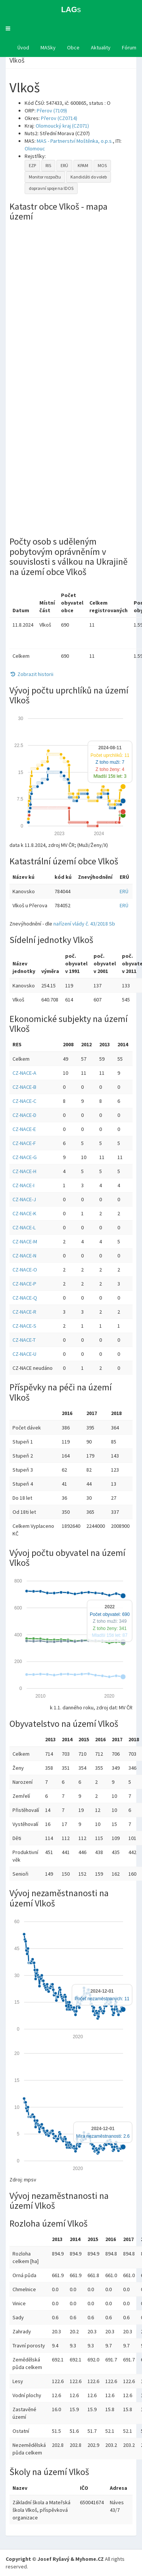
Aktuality (101, 47)
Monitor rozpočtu (45, 177)
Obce (73, 47)
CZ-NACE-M (24, 1241)
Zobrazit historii (31, 674)
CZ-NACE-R (24, 1311)
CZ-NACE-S (24, 1325)
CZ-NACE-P (24, 1283)
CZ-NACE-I (23, 1185)
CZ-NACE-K (24, 1213)
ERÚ (64, 165)
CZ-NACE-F (24, 1143)
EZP (32, 165)
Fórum (129, 47)
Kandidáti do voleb (88, 177)
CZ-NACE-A (24, 1072)
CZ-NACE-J (24, 1199)
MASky (48, 47)
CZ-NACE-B (24, 1086)
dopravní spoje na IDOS (51, 188)
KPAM (83, 165)
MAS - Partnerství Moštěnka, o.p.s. (75, 140)
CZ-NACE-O (24, 1269)
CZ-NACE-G (24, 1157)
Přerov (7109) (52, 110)
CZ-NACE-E (24, 1129)
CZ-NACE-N (24, 1255)
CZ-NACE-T (24, 1339)
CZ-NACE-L (24, 1227)
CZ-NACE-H (24, 1171)
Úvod (23, 47)
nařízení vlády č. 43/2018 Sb (84, 923)
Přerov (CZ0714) (59, 118)
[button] (8, 28)
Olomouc (35, 148)
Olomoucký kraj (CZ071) (62, 125)
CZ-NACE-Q (24, 1297)
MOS (102, 165)
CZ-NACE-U (24, 1353)
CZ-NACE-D (24, 1115)
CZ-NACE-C (24, 1101)
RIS (48, 165)
